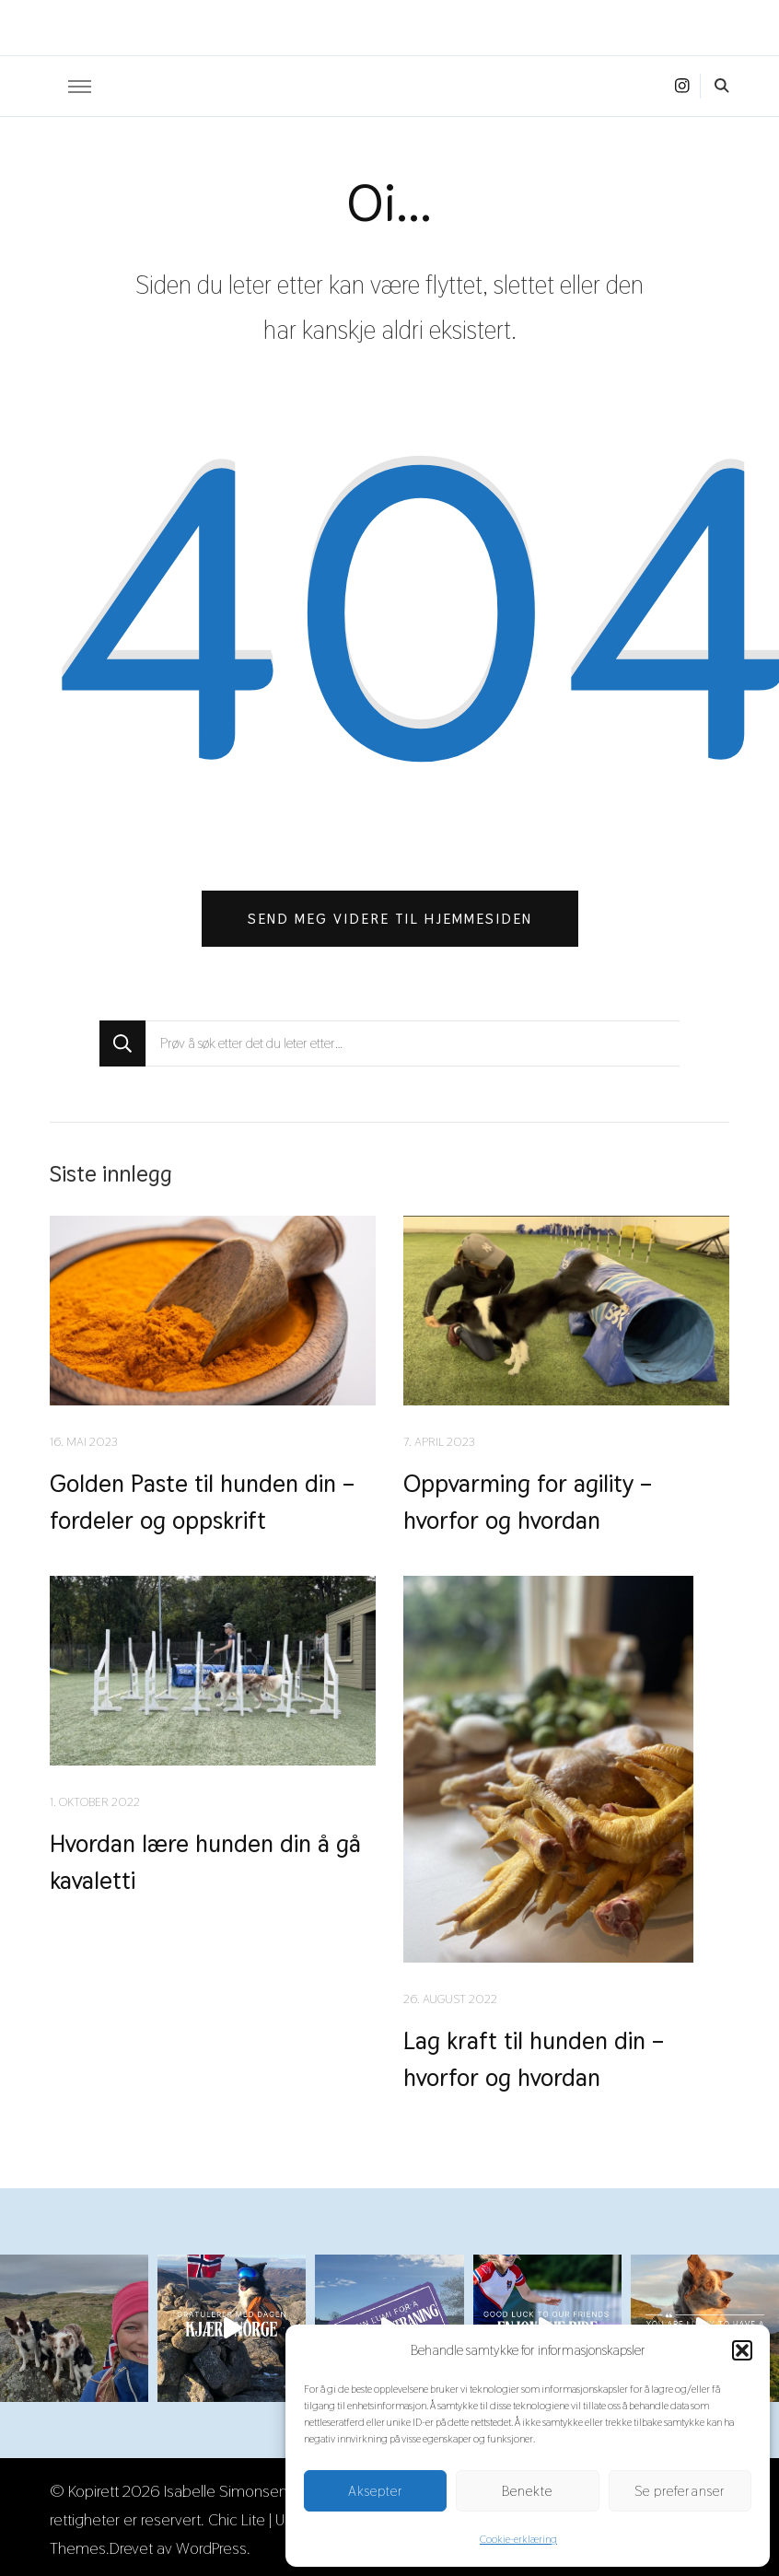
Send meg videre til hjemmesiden (390, 918)
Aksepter (375, 2491)
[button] (742, 2350)
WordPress (211, 2544)
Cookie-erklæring (518, 2539)
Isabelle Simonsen (225, 2487)
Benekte (527, 2491)
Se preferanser (680, 2491)
